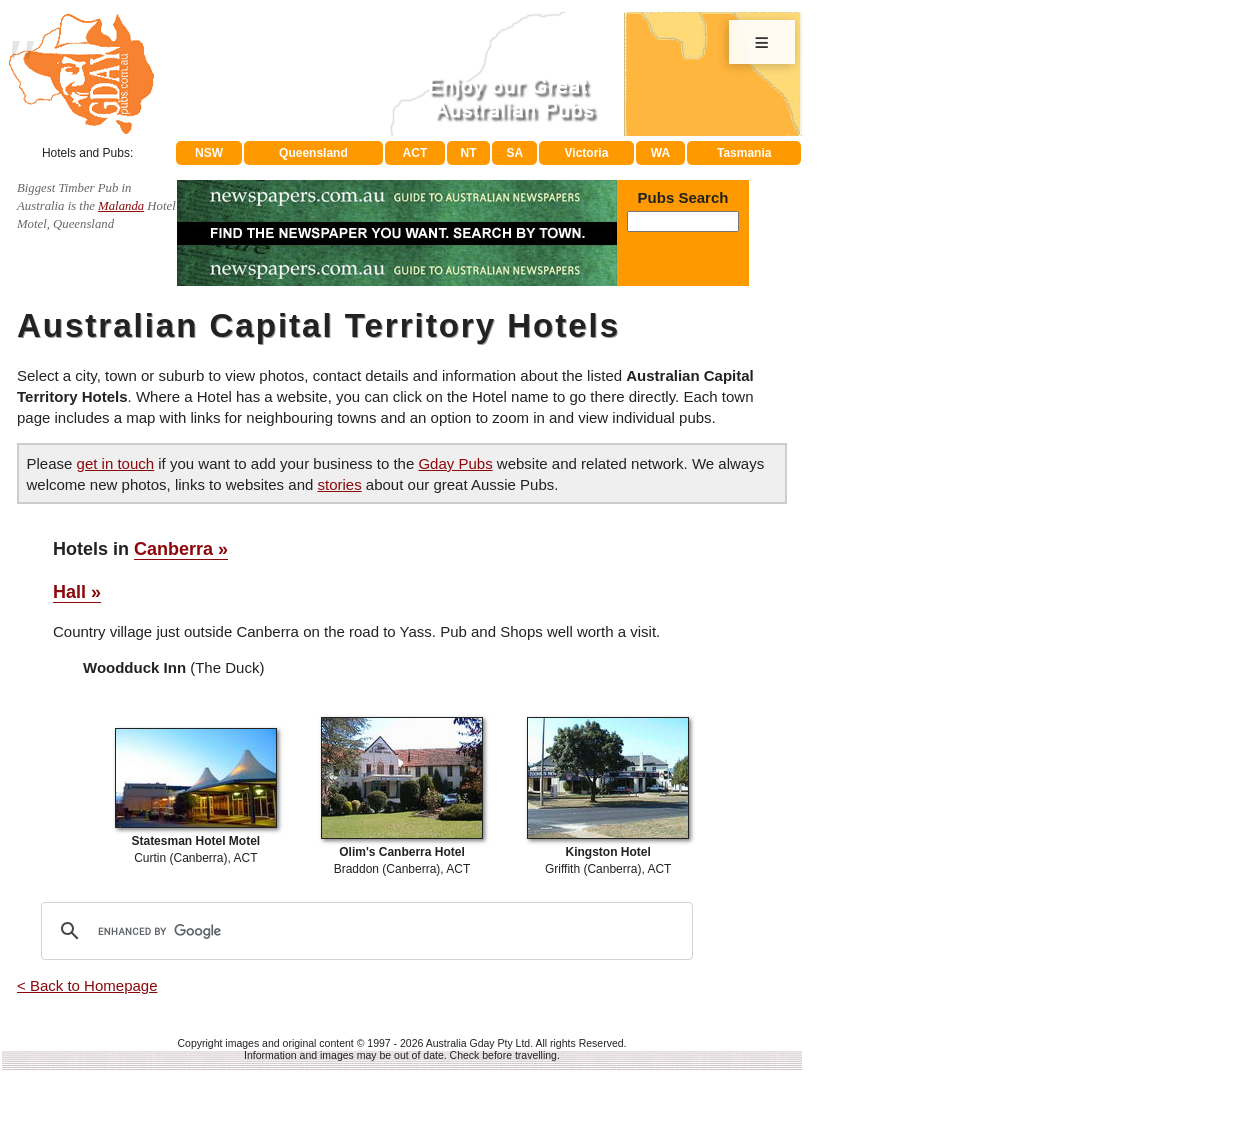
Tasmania (744, 153)
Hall (69, 592)
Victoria (587, 153)
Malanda (121, 206)
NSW (209, 153)
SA (515, 153)
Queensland (313, 153)
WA (660, 153)
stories (339, 484)
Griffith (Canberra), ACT (608, 852)
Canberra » (181, 549)
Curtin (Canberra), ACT (196, 841)
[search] (364, 931)
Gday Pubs (455, 463)
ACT (415, 153)
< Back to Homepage (87, 985)
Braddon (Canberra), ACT (402, 852)
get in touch (116, 463)
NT (468, 153)
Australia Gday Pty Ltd (478, 1043)
